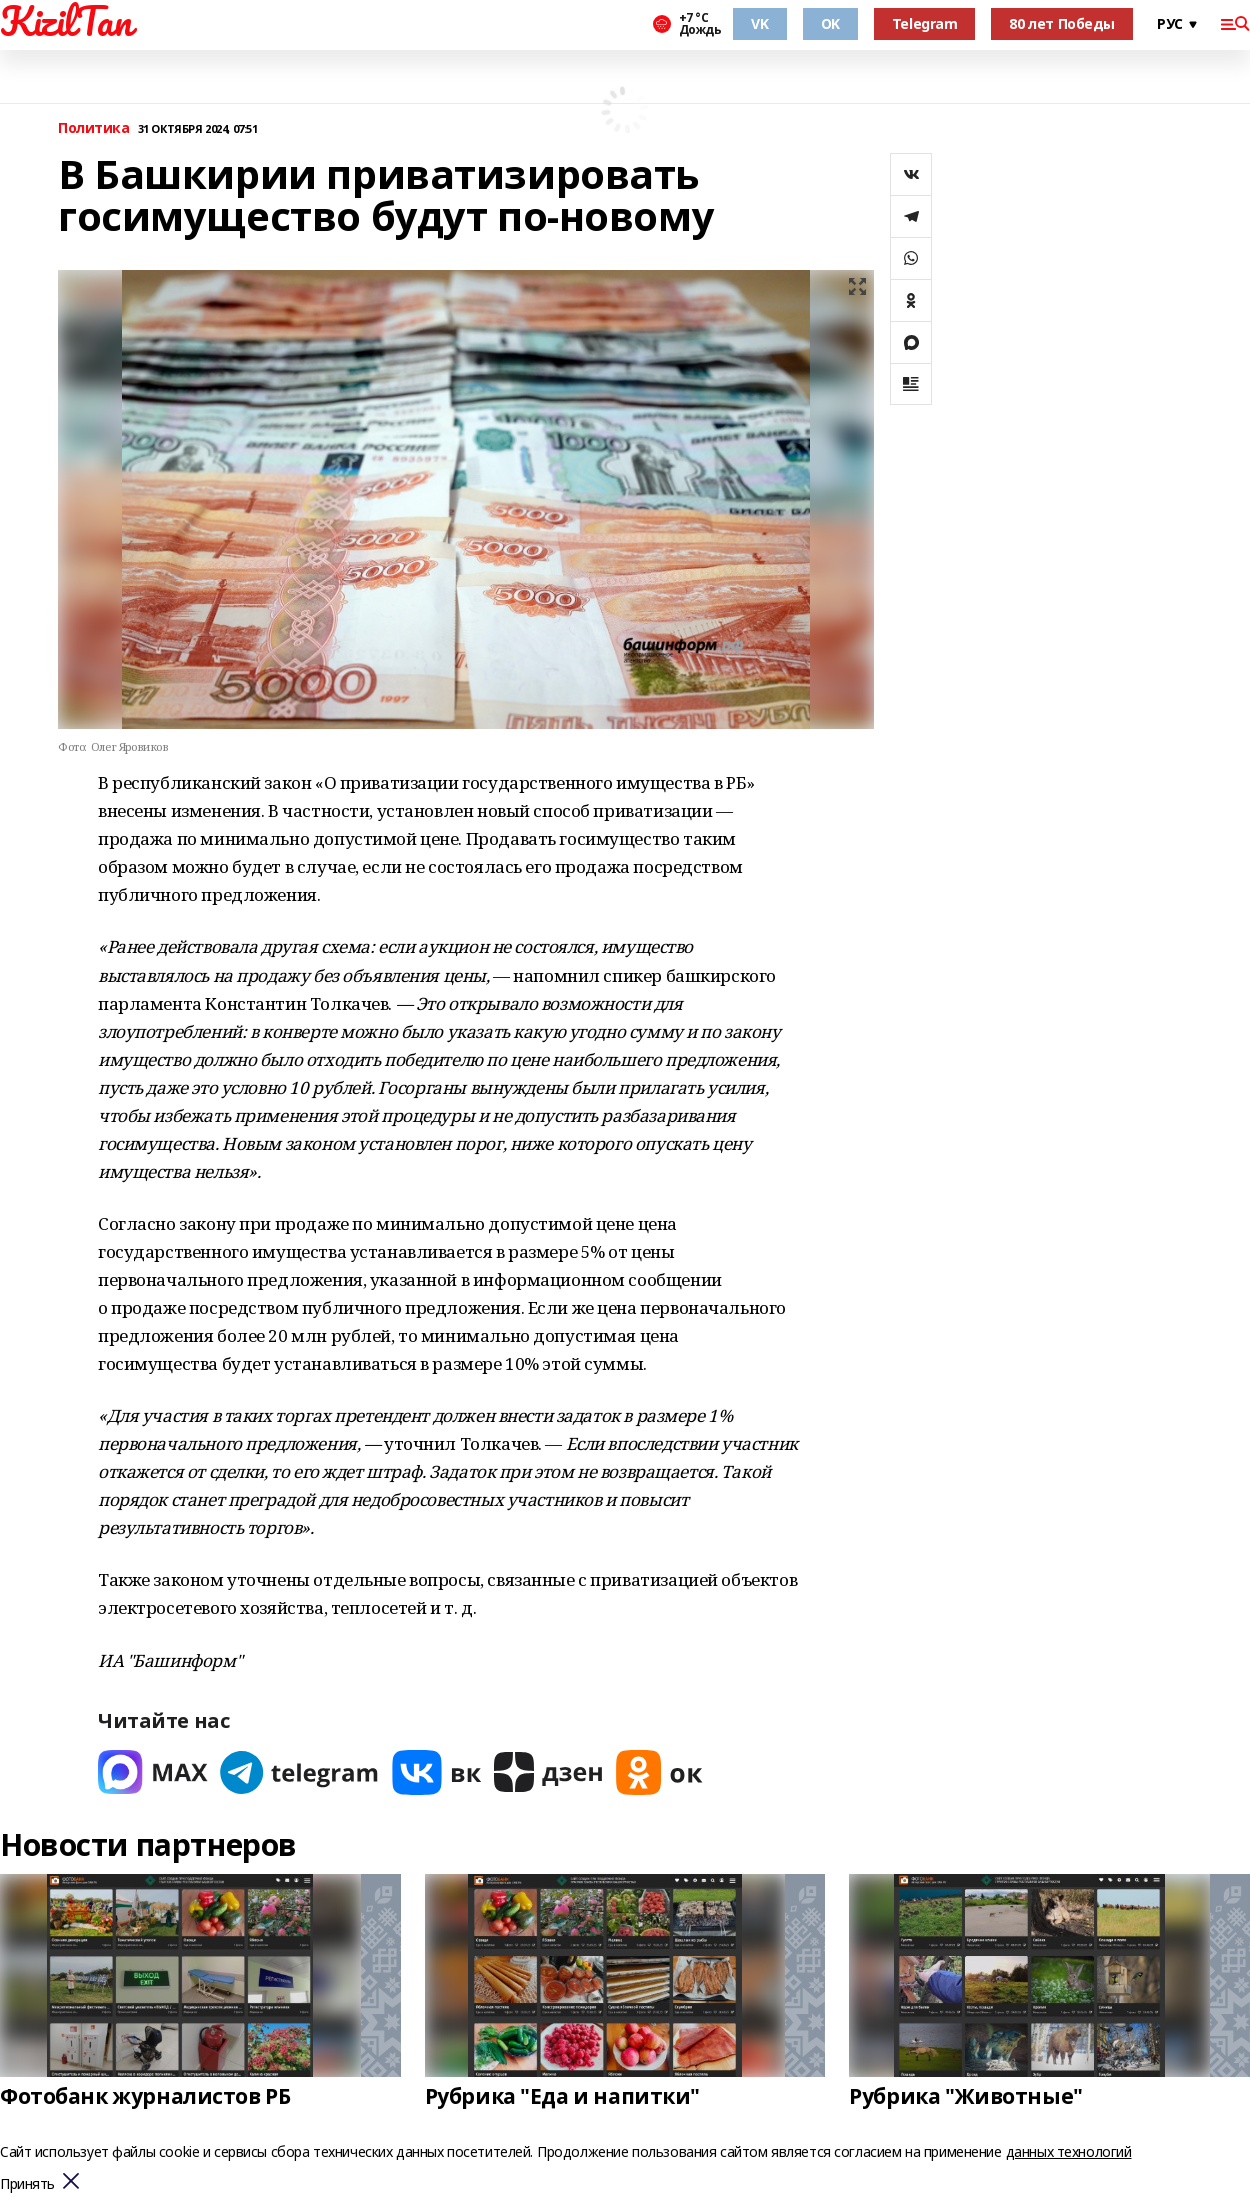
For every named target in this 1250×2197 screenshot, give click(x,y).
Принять (27, 2184)
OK (830, 23)
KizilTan (66, 21)
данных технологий (1069, 2151)
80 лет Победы (1062, 23)
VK (759, 23)
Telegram (925, 23)
